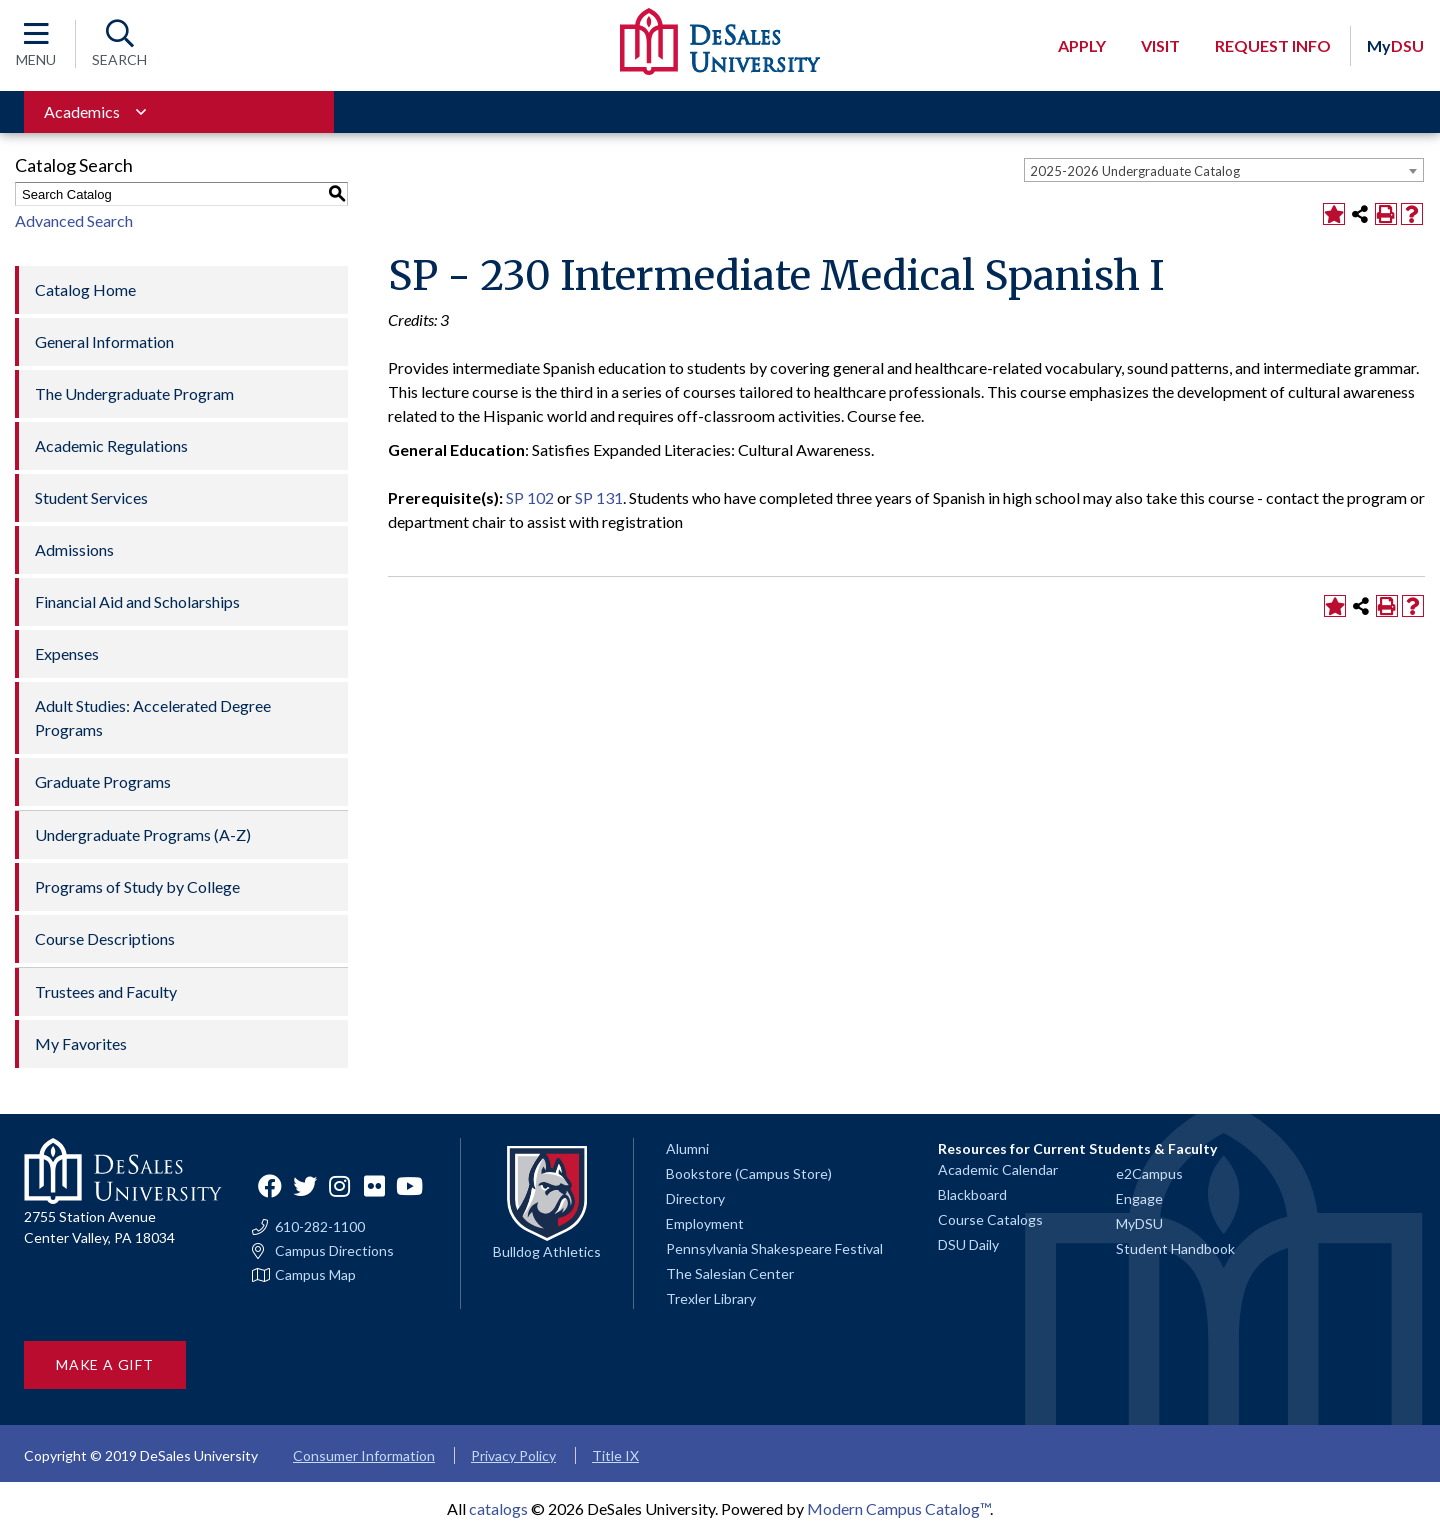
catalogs (498, 1508)
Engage (1139, 1198)
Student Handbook (1175, 1248)
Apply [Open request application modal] (1082, 45)
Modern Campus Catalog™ (898, 1508)
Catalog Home (85, 289)
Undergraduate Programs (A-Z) (143, 834)
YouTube (410, 1186)
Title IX (615, 1455)
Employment (705, 1223)
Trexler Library (711, 1298)
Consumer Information (364, 1455)
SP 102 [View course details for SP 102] (530, 497)
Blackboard (972, 1194)
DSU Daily (968, 1244)
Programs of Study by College (137, 886)
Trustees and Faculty (106, 991)
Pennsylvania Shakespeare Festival (774, 1248)
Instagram (340, 1186)
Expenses (67, 653)
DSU (1395, 45)
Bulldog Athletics (547, 1251)
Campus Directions (334, 1251)
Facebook (270, 1186)
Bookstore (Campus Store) (749, 1173)
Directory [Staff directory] (695, 1198)
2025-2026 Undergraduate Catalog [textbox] (1135, 171)
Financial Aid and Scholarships (137, 601)
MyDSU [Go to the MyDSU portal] (1139, 1223)
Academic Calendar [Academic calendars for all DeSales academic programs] (998, 1169)
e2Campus (1149, 1173)
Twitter (305, 1186)
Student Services (91, 497)
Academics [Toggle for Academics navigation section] (82, 111)
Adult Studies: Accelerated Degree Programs (153, 717)
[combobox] (1224, 170)
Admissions (74, 549)
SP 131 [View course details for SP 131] (599, 497)
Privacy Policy (513, 1455)
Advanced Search (74, 220)
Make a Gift (105, 1364)
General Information (104, 341)
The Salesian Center (730, 1273)
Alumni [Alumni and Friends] (687, 1148)
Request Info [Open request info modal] (1273, 45)
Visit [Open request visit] (1160, 45)
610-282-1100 (320, 1227)
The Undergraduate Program (134, 393)
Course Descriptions (105, 938)
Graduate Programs (103, 781)
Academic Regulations (111, 445)
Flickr (375, 1186)
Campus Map (315, 1275)
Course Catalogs (990, 1219)
